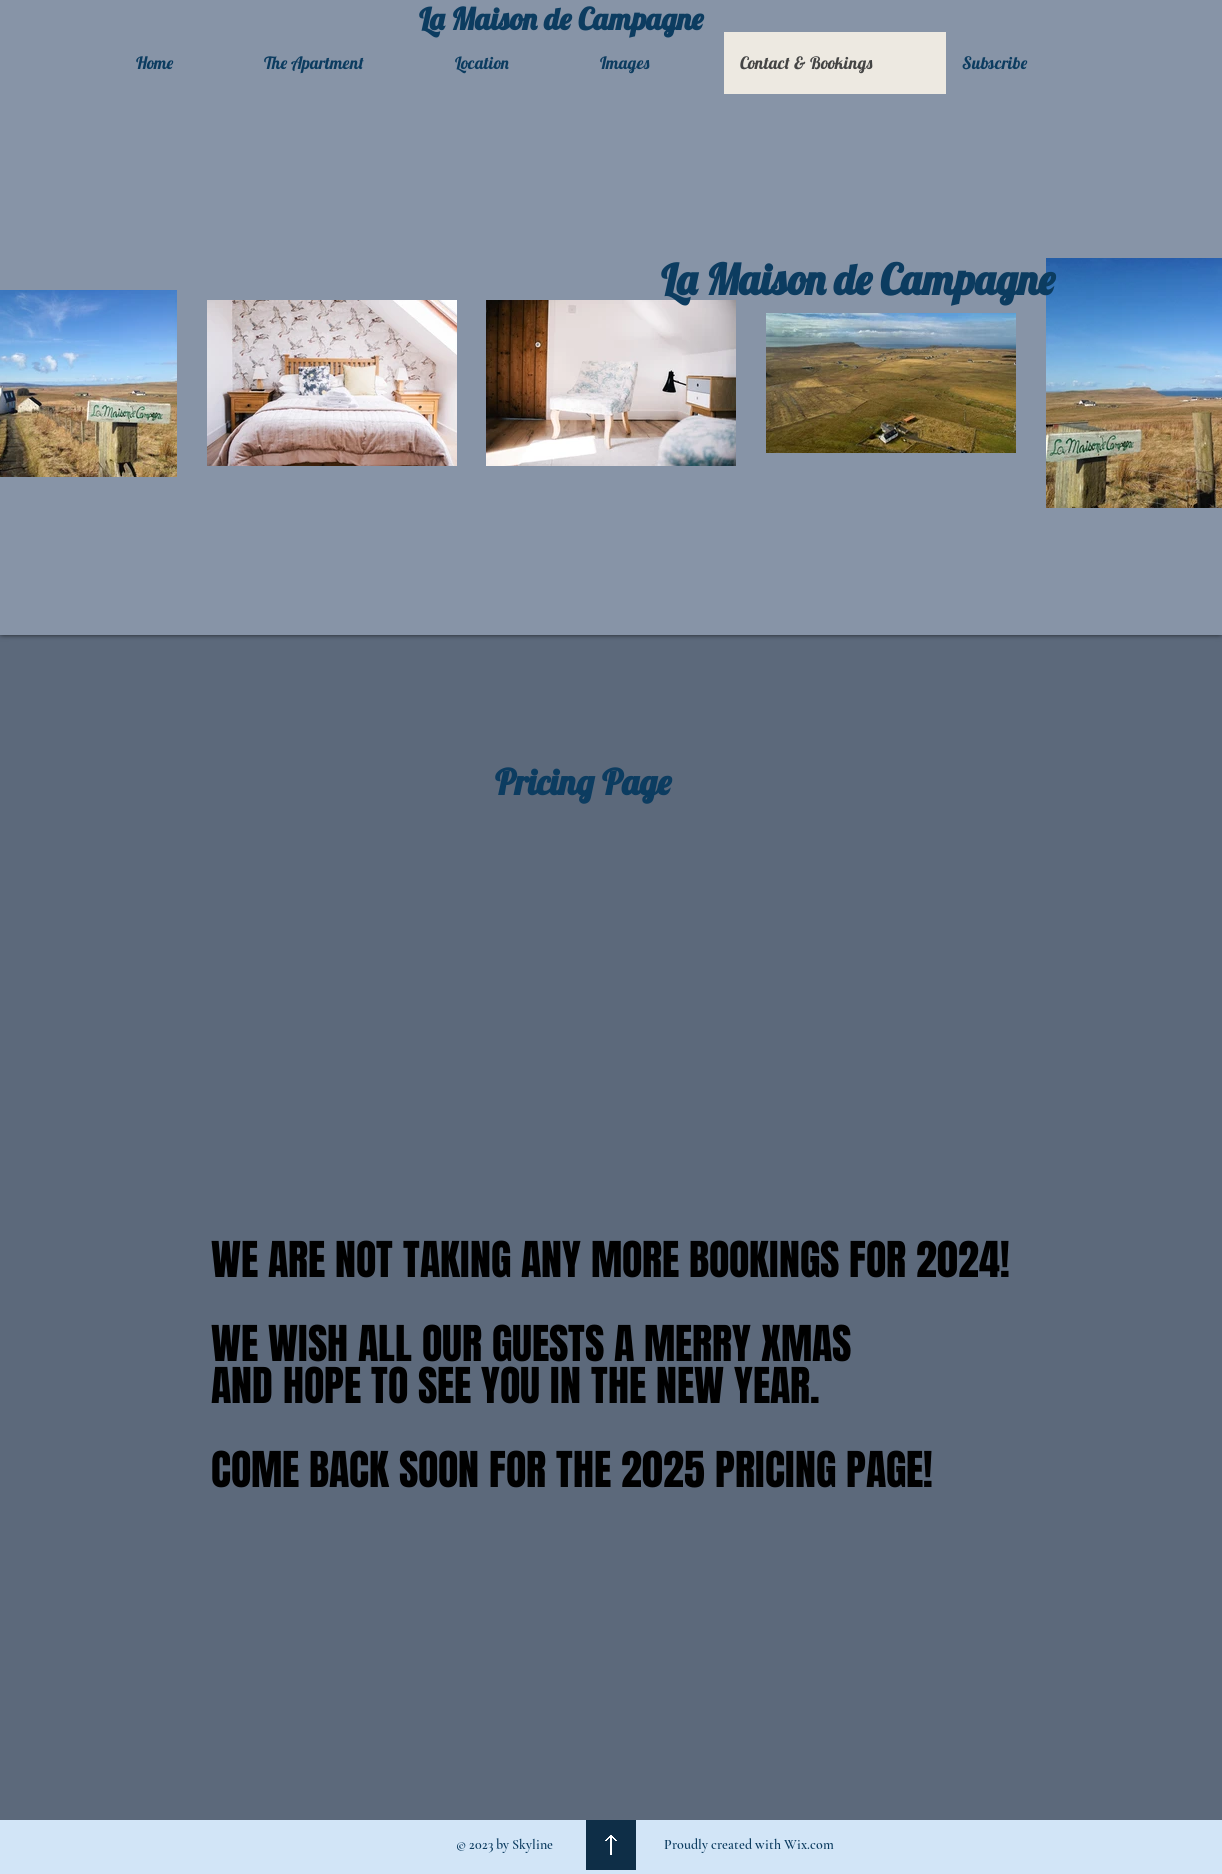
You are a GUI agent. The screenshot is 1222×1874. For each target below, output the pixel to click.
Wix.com (809, 1844)
